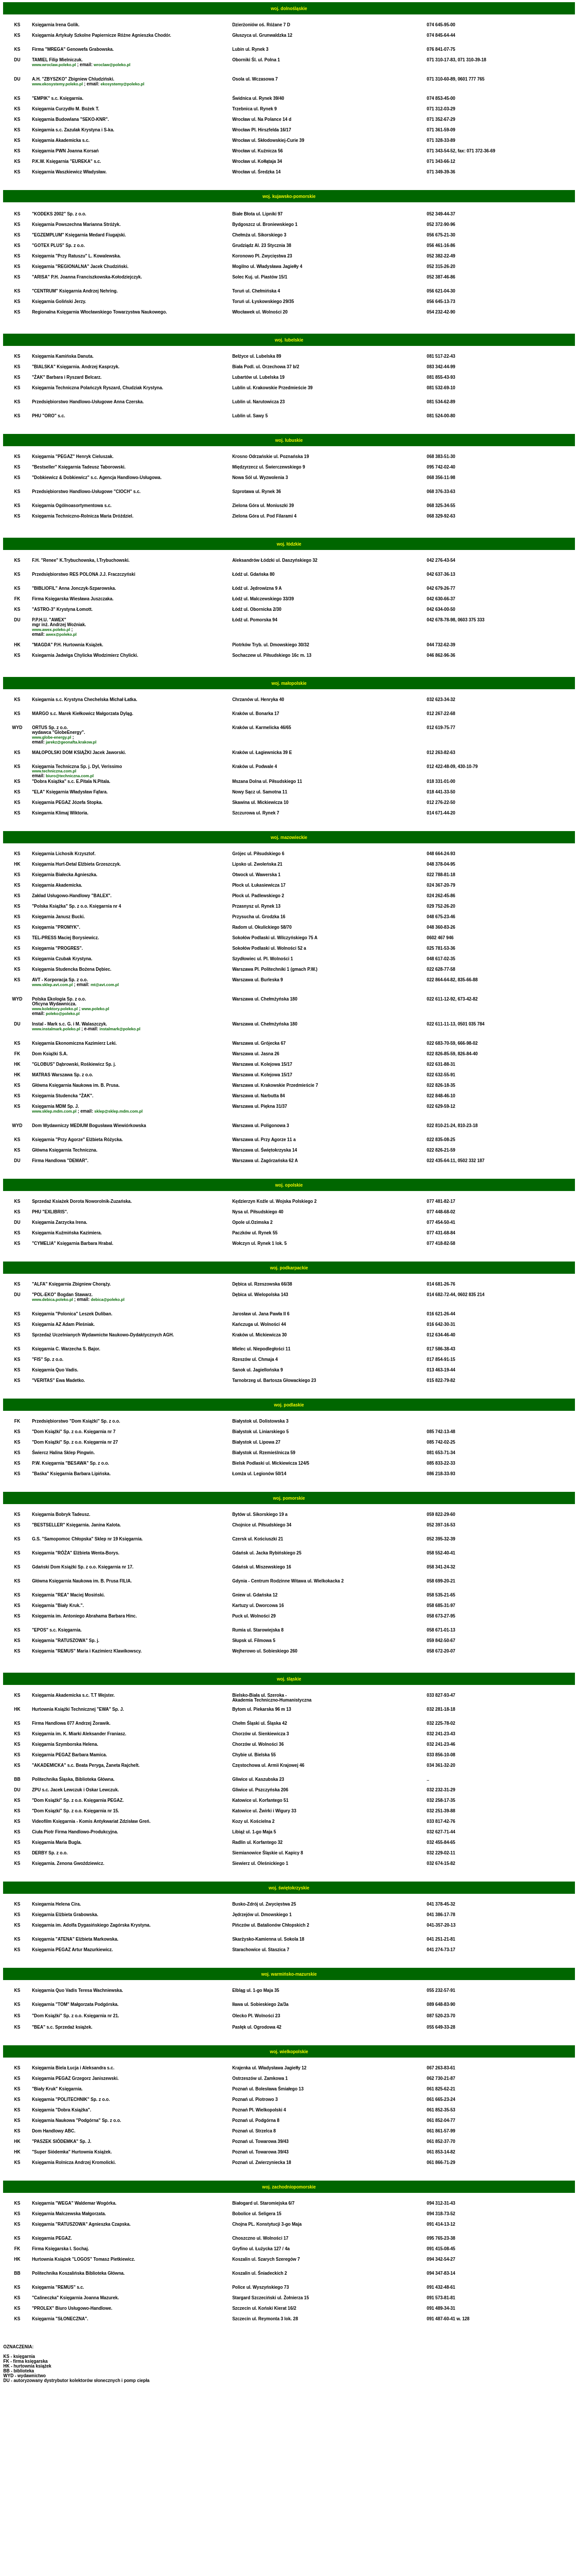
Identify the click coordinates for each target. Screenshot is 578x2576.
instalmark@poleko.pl (119, 1029)
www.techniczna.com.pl (54, 771)
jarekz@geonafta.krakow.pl (71, 742)
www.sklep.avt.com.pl (52, 985)
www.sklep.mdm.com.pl (54, 1111)
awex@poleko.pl (61, 634)
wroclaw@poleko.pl (112, 65)
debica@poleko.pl (107, 1299)
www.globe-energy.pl (51, 737)
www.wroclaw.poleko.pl (54, 65)
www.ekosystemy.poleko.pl (57, 84)
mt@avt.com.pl (105, 985)
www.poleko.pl (95, 1009)
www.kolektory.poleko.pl (55, 1009)
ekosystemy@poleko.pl (123, 84)
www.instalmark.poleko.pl (56, 1029)
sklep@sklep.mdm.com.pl (118, 1111)
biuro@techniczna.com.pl (70, 776)
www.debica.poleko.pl (52, 1299)
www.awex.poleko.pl (51, 629)
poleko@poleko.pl (63, 1013)
